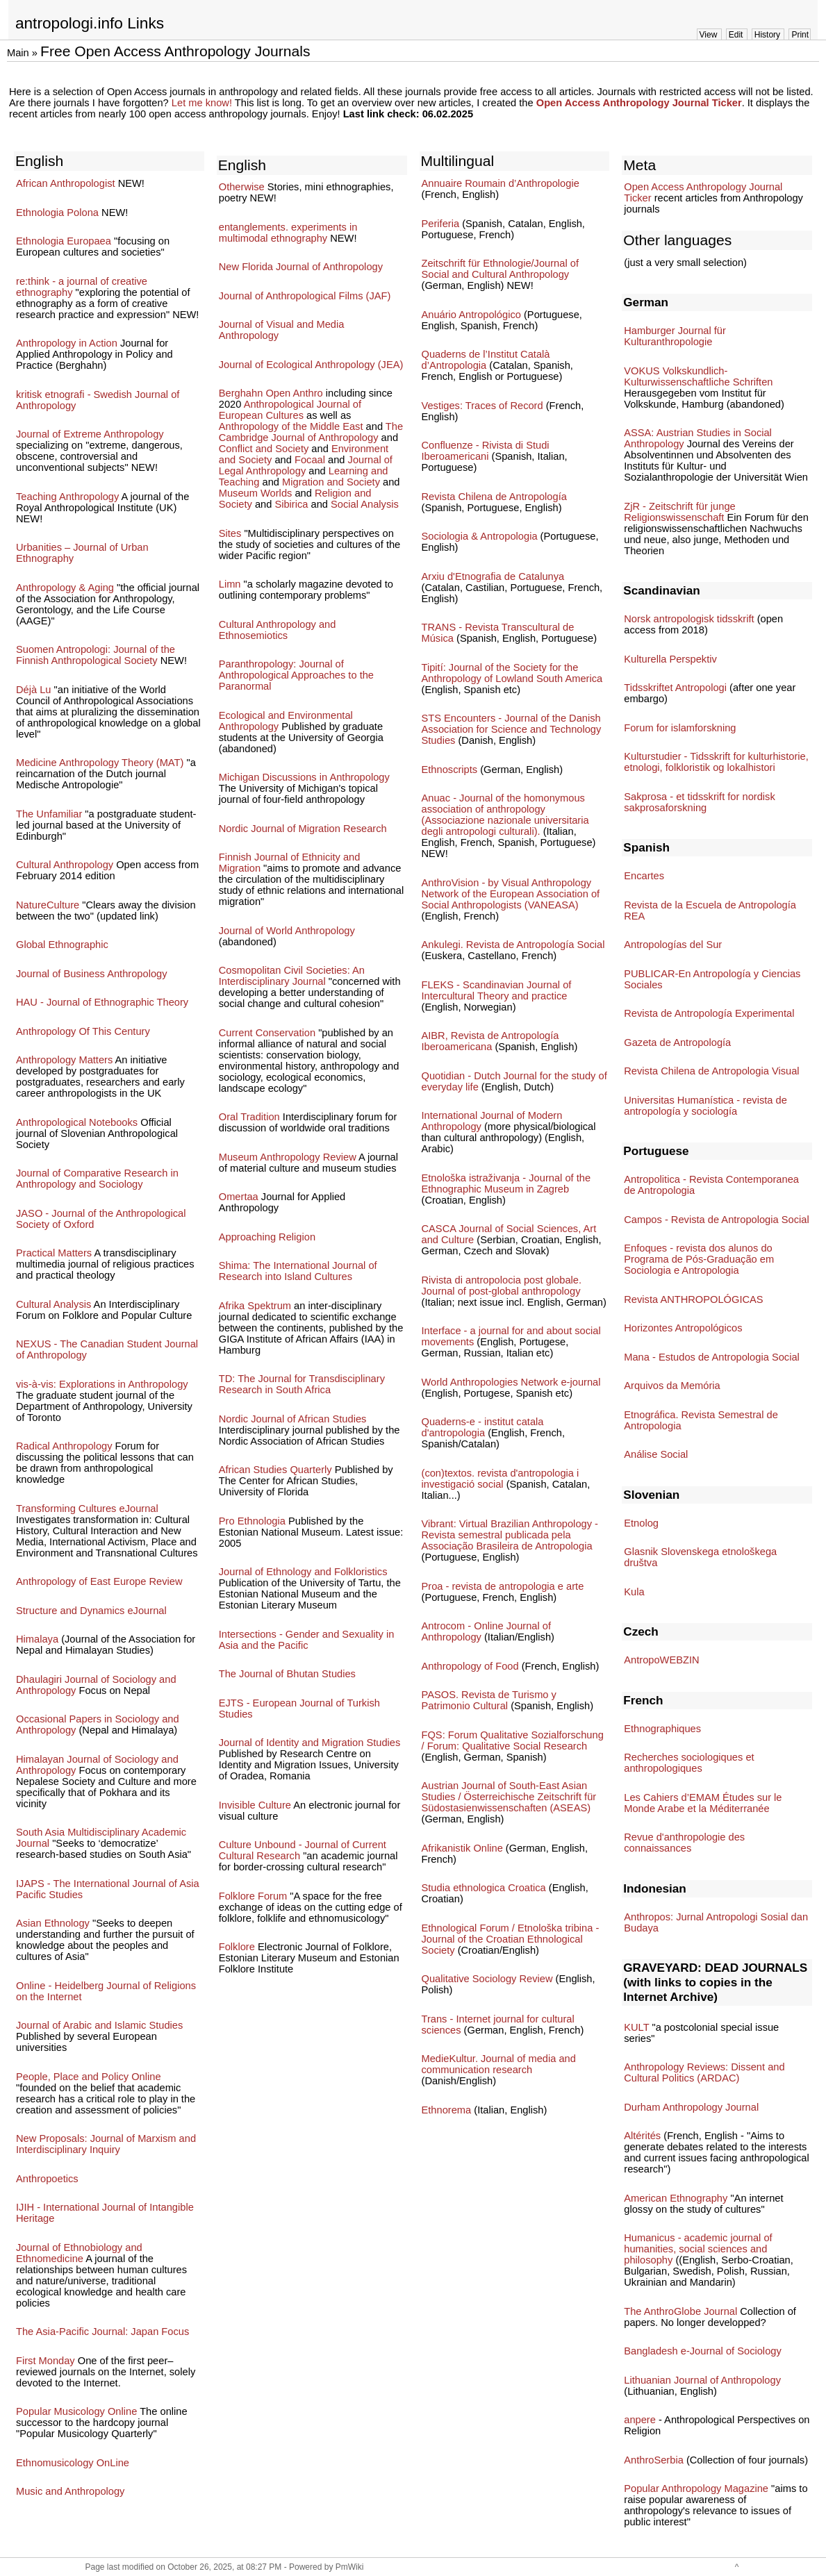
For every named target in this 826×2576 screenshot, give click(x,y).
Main (18, 52)
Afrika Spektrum (255, 1305)
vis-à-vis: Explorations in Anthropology (102, 1384)
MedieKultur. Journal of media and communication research (499, 2064)
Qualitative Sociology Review (487, 1978)
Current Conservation (267, 1032)
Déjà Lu (33, 689)
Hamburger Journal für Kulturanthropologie (675, 336)
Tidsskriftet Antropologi (675, 687)
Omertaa (238, 1196)
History (767, 35)
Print (800, 35)
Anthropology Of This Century (83, 1031)
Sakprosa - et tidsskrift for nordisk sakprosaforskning (699, 802)
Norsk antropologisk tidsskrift (689, 618)
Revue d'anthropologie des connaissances (684, 1842)
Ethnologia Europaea (63, 241)
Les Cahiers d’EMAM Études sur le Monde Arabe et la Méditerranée (703, 1803)
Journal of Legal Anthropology (306, 465)
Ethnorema (447, 2110)
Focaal (310, 459)
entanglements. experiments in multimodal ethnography (288, 233)
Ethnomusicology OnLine (72, 2462)
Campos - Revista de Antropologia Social (716, 1219)
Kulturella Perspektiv (670, 659)
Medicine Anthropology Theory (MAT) (99, 762)
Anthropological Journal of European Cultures (290, 410)
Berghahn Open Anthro (271, 393)
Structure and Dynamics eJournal (91, 1610)
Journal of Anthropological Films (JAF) (305, 295)
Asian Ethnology (53, 1923)
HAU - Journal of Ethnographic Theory (102, 1002)
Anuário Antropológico (471, 314)
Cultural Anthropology (64, 864)
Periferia (441, 223)
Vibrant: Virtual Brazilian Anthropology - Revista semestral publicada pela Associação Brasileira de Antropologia (510, 1535)
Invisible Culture (255, 1805)
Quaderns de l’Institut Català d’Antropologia (486, 360)
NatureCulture (47, 905)
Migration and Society (331, 482)
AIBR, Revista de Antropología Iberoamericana (490, 1041)
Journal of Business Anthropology (91, 973)
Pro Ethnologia (252, 1521)
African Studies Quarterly (275, 1469)
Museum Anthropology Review (287, 1157)
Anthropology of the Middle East (291, 426)
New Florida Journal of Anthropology (301, 266)
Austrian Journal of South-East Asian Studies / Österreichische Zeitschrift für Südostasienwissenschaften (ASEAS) (509, 1796)
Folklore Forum (253, 1896)
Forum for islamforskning (680, 727)
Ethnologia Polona (57, 212)
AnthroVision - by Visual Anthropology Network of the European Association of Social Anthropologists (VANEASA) (511, 894)
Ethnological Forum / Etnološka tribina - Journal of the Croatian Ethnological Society (511, 1939)
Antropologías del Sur (673, 944)
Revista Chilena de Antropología (494, 496)
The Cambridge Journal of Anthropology (311, 432)
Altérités (642, 2135)
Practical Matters (54, 1252)
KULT (636, 2027)
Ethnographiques (662, 1728)
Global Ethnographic (62, 944)
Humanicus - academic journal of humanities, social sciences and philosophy (698, 2249)
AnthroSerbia (654, 2460)
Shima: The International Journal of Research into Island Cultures (298, 1271)
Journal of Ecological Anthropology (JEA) (311, 364)
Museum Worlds (255, 493)
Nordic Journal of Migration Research (303, 828)
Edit (736, 35)
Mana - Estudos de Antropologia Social (712, 1357)
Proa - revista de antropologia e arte (503, 1586)
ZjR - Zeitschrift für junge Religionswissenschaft (679, 512)
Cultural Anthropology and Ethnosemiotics (277, 630)
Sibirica (291, 504)
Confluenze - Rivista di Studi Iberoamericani (486, 451)
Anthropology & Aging (65, 587)
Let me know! (202, 102)
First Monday (45, 2360)
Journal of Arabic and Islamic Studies (99, 2025)
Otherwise (242, 186)
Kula (634, 1591)
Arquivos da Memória (672, 1385)
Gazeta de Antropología (677, 1042)
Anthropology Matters (64, 1059)
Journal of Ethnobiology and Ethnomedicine (79, 2253)
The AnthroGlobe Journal (680, 2311)
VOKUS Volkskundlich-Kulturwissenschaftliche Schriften (698, 376)
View (709, 35)
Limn (230, 584)
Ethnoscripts (450, 769)
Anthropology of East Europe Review (99, 1581)
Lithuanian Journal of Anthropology (702, 2380)
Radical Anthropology (64, 1446)
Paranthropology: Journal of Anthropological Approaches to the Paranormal (296, 675)
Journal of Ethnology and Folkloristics (303, 1571)
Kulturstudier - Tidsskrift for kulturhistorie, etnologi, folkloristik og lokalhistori (716, 762)
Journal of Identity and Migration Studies (310, 1742)
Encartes (644, 875)
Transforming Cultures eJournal (87, 1508)
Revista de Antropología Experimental (709, 1013)
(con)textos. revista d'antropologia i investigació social (500, 1479)
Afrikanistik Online (462, 1848)
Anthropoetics (47, 2178)
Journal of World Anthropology (287, 930)
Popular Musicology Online (76, 2411)
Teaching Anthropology (67, 496)
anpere (640, 2419)
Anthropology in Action (66, 343)
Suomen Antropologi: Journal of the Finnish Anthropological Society (95, 655)
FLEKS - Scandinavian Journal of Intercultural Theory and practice (497, 990)
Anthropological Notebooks (77, 1122)
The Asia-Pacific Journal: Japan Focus (102, 2331)
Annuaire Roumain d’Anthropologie (500, 183)
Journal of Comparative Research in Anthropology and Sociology (97, 1178)
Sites (230, 533)
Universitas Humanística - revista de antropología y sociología (705, 1106)
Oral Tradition (249, 1116)
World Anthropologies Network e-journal (511, 1382)
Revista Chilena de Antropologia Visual (711, 1071)
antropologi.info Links (89, 23)
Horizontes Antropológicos (683, 1327)
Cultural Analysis (53, 1304)
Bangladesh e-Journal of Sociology (703, 2351)
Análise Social (656, 1454)
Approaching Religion (267, 1237)
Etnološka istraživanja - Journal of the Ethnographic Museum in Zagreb (506, 1183)
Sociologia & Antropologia (480, 536)
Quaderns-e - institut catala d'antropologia (483, 1427)
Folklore (237, 1946)
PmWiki (350, 2567)
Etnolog (641, 1523)
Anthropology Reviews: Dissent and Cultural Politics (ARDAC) (704, 2072)
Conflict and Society (264, 448)
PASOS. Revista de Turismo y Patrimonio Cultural (489, 1700)
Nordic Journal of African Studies (293, 1418)
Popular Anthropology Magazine (696, 2488)
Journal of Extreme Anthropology (90, 434)
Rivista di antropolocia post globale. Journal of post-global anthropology (502, 1285)
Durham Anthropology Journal (691, 2107)
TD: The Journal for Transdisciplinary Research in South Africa (302, 1384)
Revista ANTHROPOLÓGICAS (693, 1299)
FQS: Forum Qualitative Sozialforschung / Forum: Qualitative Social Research (513, 1740)
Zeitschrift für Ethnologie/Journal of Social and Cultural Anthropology (500, 269)
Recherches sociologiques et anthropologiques (689, 1763)
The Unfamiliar (49, 814)
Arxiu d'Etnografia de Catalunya (493, 576)
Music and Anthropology (70, 2491)
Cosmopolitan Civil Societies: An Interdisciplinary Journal (292, 976)
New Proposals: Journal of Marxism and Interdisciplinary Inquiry (106, 2144)
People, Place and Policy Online (88, 2076)
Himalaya (37, 1639)
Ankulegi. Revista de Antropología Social (513, 944)
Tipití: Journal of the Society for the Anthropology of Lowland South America (512, 673)
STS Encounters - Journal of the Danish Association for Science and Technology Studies (512, 729)
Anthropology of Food (470, 1666)
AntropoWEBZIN (661, 1659)
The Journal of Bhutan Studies (287, 1673)
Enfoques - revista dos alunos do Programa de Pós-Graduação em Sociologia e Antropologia (699, 1259)
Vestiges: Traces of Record (482, 405)
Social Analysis (365, 504)
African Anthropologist (65, 183)
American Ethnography (675, 2198)
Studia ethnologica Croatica (484, 1887)
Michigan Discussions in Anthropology (304, 777)
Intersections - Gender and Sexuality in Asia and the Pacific (307, 1640)
